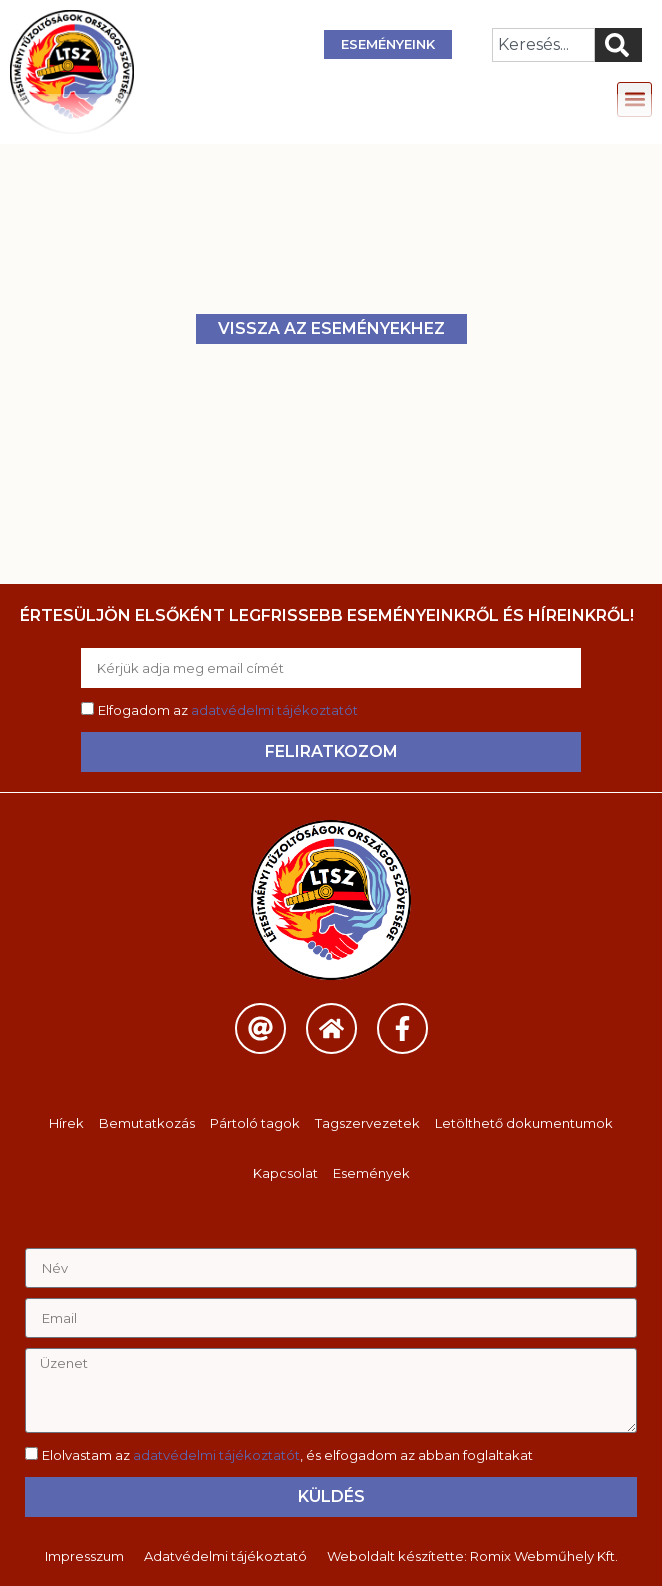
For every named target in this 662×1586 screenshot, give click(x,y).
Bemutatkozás (147, 1123)
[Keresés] (618, 45)
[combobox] (543, 45)
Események (371, 1173)
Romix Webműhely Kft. (544, 1556)
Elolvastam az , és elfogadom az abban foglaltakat (287, 1455)
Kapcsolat (285, 1173)
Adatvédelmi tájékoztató (225, 1556)
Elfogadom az (228, 710)
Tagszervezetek (367, 1123)
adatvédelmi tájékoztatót (274, 710)
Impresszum (84, 1556)
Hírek (66, 1123)
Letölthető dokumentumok (524, 1123)
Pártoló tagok (255, 1123)
